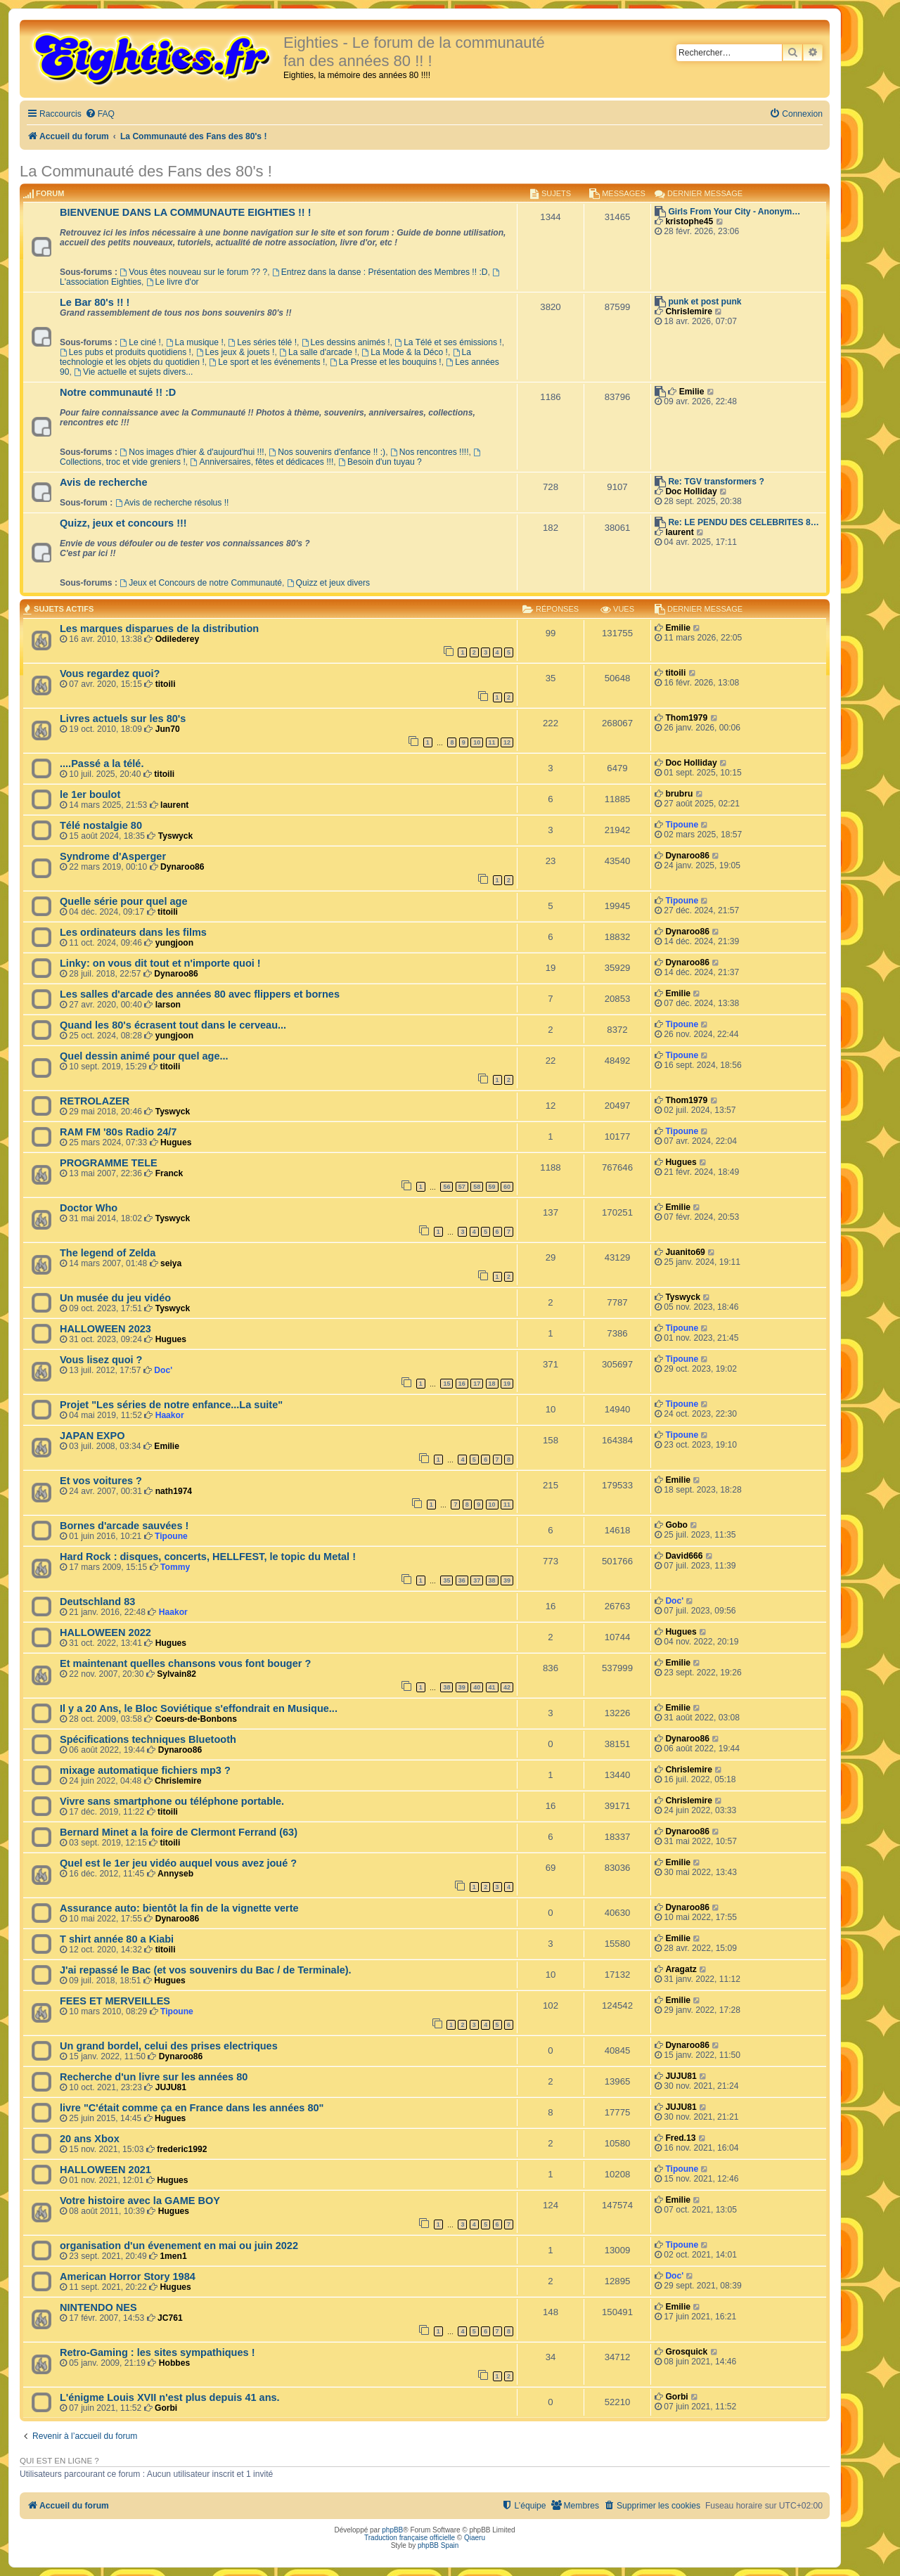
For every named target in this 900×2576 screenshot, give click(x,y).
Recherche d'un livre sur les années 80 (154, 2076)
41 (492, 1687)
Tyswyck (175, 836)
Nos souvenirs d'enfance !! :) (327, 452)
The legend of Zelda (107, 1252)
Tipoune (681, 825)
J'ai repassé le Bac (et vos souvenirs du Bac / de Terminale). (206, 1970)
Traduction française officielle (409, 2538)
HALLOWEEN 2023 (105, 1328)
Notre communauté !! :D (118, 392)
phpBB (392, 2530)
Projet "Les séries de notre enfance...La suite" (171, 1404)
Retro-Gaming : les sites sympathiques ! (157, 2352)
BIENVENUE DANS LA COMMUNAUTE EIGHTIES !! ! (185, 212)
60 (506, 1186)
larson (168, 1005)
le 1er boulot (90, 794)
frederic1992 (182, 2149)
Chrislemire (688, 311)
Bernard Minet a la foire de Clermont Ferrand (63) (178, 1832)
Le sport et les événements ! (267, 362)
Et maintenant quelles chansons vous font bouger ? (185, 1663)
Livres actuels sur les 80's (123, 718)
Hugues (175, 1142)
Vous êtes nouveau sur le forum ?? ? (193, 272)
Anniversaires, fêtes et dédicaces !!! (262, 462)
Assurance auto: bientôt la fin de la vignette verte (179, 1908)
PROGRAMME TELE (109, 1162)
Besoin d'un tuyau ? (380, 462)
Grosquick (686, 2352)
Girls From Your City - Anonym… (734, 212)
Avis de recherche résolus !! (172, 503)
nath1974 (173, 1491)
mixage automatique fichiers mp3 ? (145, 1770)
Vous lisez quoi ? (101, 1359)
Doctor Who (88, 1207)
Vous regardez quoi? (110, 673)
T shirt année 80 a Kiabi (117, 1939)
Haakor (169, 1415)
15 (446, 1383)
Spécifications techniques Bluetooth (148, 1739)
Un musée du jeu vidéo (115, 1297)
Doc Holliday (690, 491)
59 (492, 1186)
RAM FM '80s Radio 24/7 (118, 1132)
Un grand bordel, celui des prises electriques (169, 2046)
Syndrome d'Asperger (113, 856)
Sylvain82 (176, 1674)
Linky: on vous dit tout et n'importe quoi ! (160, 963)
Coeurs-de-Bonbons (196, 1719)
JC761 (170, 2318)
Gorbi (166, 2408)
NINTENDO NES (98, 2307)
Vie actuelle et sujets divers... (133, 372)
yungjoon (174, 943)
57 (461, 1186)
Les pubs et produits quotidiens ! (125, 352)
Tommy (175, 1567)
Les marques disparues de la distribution (159, 628)
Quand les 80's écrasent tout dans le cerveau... (173, 1025)
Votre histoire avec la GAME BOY (140, 2200)
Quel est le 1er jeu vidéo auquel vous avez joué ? (178, 1863)
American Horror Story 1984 (127, 2276)
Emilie (692, 392)
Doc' (163, 1370)
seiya (170, 1263)
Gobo (676, 1525)
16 (461, 1383)
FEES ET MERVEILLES (115, 2001)
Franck (169, 1173)
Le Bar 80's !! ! (94, 302)
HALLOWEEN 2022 (105, 1632)
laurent (679, 532)
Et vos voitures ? (101, 1480)
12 (506, 742)
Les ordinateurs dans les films (133, 932)
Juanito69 (685, 1252)
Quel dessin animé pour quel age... (144, 1056)
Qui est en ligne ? (59, 2460)
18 (492, 1383)
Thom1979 (686, 718)
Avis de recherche (104, 482)
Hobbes (174, 2363)
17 (476, 1383)
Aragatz (680, 1969)
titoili (165, 684)
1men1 (173, 2256)
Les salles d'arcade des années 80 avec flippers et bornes (200, 994)
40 (476, 1687)
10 (476, 742)
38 (492, 1580)
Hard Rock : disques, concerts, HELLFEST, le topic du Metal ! (208, 1556)
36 (461, 1580)
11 (492, 742)
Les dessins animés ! (346, 342)
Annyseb (175, 1874)
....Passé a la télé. (101, 763)
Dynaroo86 (182, 867)
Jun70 (167, 729)
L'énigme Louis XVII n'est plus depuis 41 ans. (170, 2397)
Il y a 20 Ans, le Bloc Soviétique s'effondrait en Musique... (199, 1708)
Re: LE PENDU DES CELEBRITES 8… (743, 522)
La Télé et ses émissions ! (447, 342)
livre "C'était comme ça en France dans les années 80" (191, 2107)
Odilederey (177, 639)
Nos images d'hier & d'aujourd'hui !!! (192, 452)
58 (476, 1186)
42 (506, 1687)
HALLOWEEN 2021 (105, 2169)
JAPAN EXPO (92, 1435)
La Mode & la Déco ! (404, 352)
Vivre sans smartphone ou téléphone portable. (172, 1801)
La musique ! (195, 342)
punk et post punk (704, 302)
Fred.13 (680, 2138)
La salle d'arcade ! (318, 352)
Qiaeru (474, 2538)
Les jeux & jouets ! (235, 352)
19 (506, 1383)
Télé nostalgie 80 (101, 825)
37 (476, 1580)
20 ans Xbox (90, 2138)
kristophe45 (689, 221)
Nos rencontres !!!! (429, 452)
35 (446, 1580)
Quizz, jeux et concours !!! (123, 523)
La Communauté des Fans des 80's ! (146, 171)
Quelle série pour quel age (124, 901)
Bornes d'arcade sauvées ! (124, 1525)
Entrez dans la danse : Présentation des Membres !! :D (380, 272)
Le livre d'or (172, 282)
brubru (679, 794)
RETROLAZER (94, 1101)
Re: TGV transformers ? (716, 482)
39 (506, 1580)
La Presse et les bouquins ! (386, 362)
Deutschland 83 (97, 1601)
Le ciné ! (140, 342)
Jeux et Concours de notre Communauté (201, 583)
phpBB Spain (438, 2545)
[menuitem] (100, 114)
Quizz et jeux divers (328, 583)
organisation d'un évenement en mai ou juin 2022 (179, 2245)
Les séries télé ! (262, 342)
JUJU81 (170, 2087)
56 (446, 1186)
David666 (683, 1556)
